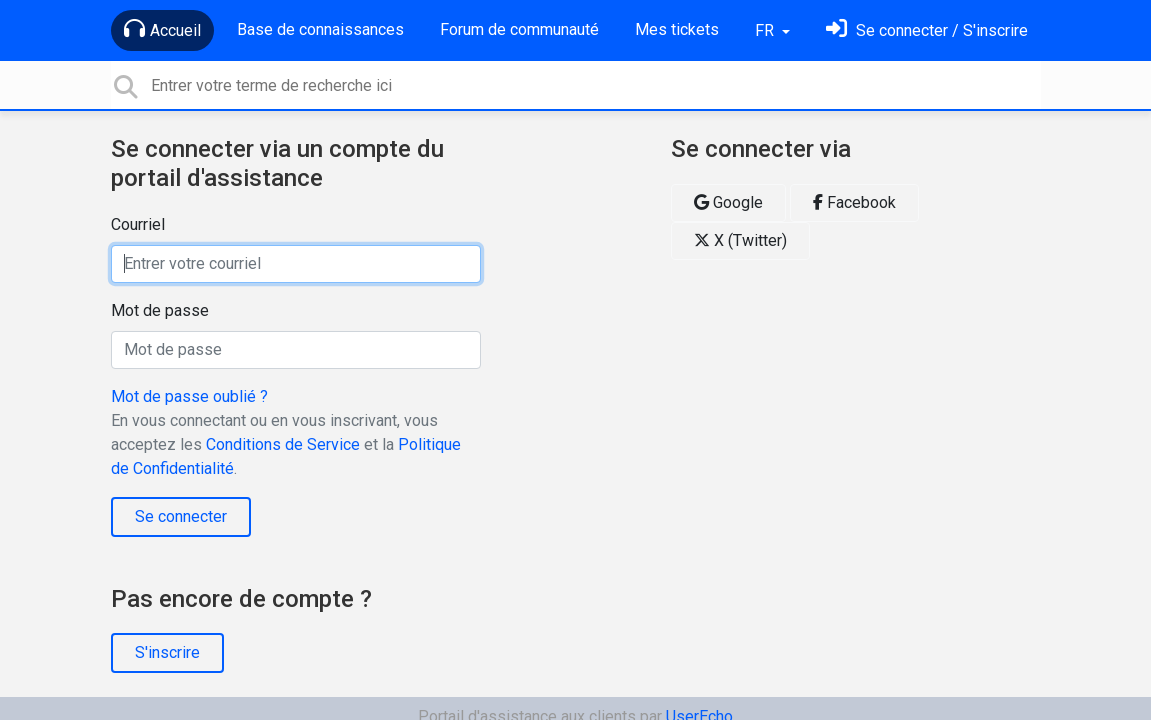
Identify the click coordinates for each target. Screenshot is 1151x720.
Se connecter (181, 516)
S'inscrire (167, 652)
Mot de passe (160, 310)
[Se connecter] (927, 30)
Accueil (162, 29)
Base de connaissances (320, 29)
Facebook (854, 202)
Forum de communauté (519, 29)
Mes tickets (677, 29)
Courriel (138, 224)
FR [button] (766, 30)
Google (728, 202)
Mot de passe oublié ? (189, 396)
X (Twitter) (740, 240)
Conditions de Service (283, 444)
